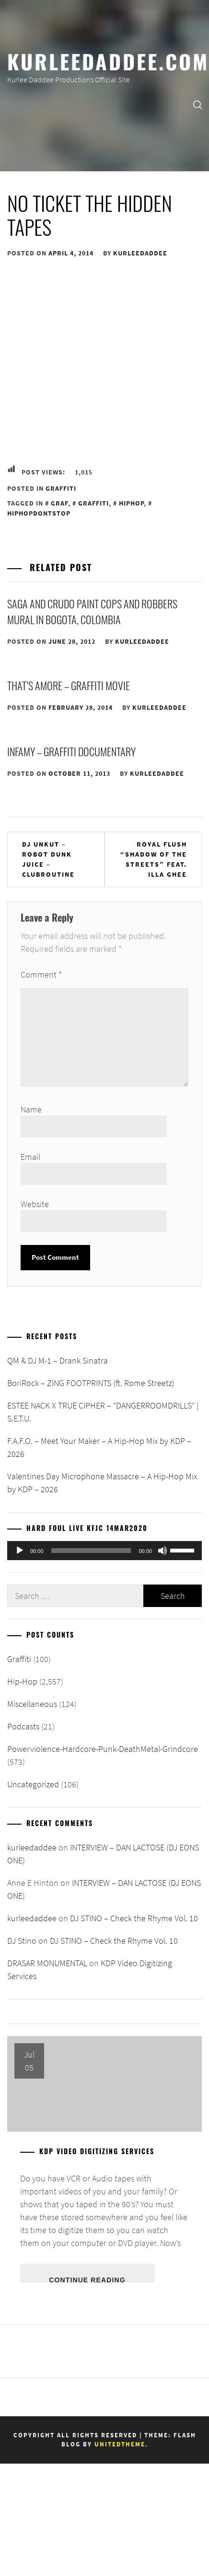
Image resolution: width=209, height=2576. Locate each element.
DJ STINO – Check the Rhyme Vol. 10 (134, 1918)
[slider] (91, 1550)
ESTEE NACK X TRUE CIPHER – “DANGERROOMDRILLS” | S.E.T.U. (102, 1412)
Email (30, 1156)
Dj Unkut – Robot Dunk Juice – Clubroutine (48, 859)
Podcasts (23, 1726)
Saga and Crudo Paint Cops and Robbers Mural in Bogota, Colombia (92, 611)
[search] (197, 104)
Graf (59, 503)
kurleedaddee (140, 253)
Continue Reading (87, 2279)
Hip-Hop (22, 1681)
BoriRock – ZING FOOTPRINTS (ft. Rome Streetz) (90, 1382)
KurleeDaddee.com (108, 60)
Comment (41, 974)
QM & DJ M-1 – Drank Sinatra (57, 1360)
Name (31, 1109)
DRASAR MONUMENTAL (47, 1963)
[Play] (19, 1550)
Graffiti (61, 488)
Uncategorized (33, 1784)
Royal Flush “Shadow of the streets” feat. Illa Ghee (153, 859)
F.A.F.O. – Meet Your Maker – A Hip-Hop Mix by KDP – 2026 (99, 1447)
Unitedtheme (119, 2444)
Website (35, 1204)
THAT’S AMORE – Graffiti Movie (68, 685)
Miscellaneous (32, 1703)
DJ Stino (21, 1940)
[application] (104, 1550)
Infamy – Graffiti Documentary (71, 751)
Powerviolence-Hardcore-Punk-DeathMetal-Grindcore (102, 1748)
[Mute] (162, 1550)
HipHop (131, 503)
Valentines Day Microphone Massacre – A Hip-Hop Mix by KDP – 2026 (102, 1483)
